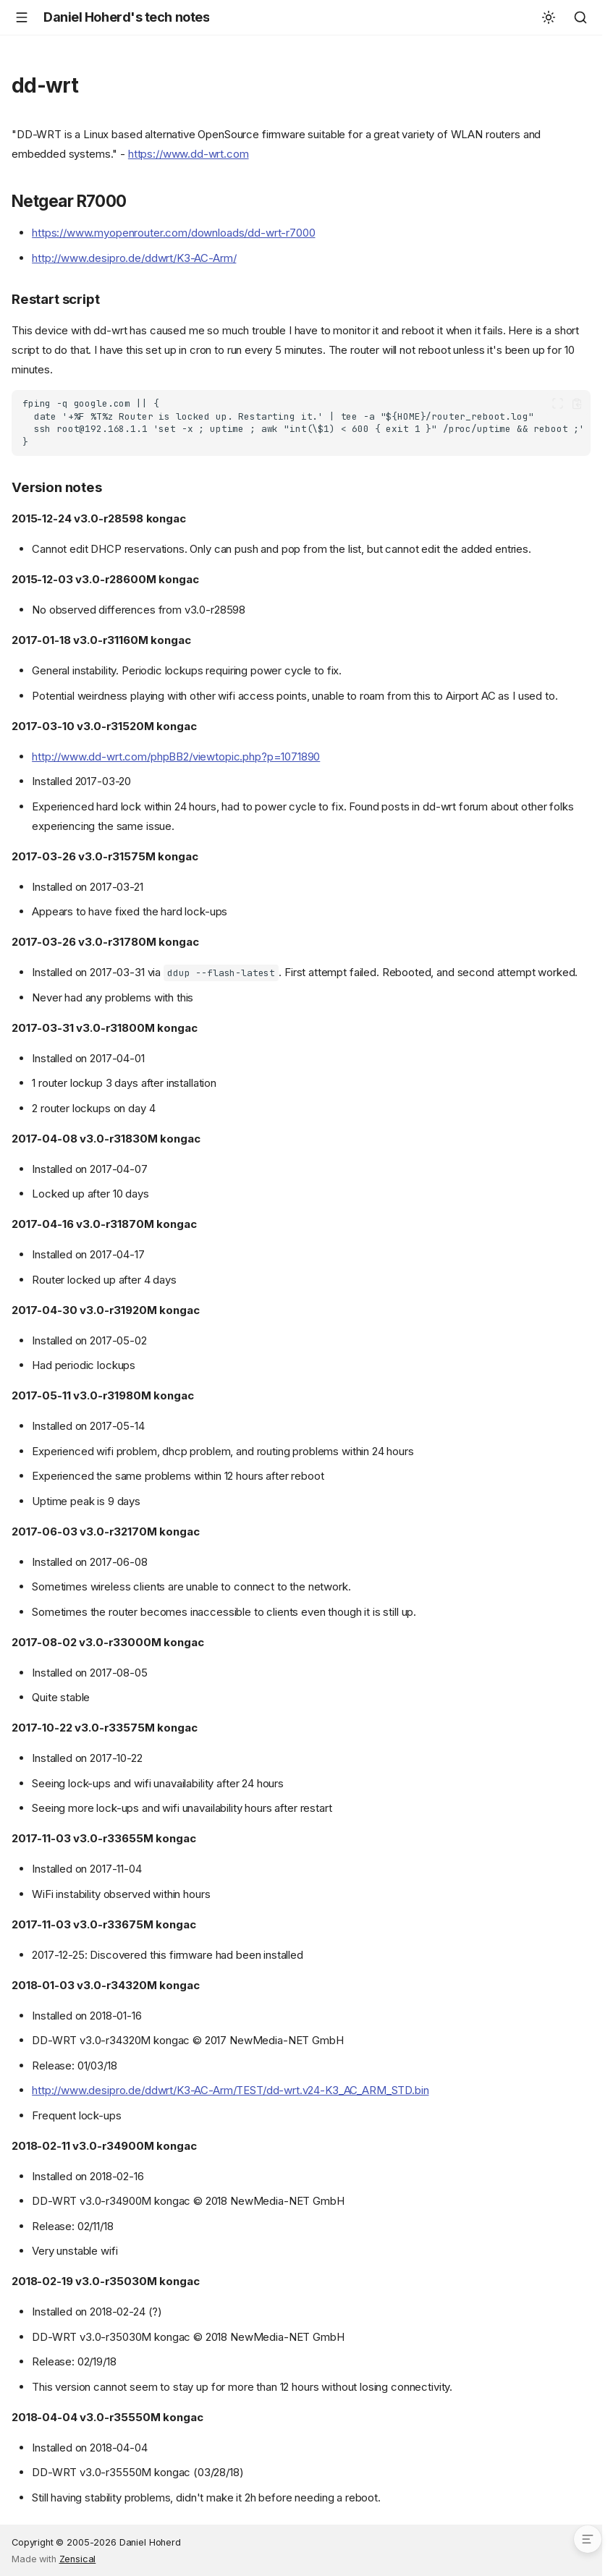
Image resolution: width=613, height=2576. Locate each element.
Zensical (77, 2559)
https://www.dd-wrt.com (188, 154)
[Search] (580, 17)
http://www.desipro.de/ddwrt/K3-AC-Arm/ (134, 258)
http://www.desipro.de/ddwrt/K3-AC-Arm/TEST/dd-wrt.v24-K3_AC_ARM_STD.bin (230, 2090)
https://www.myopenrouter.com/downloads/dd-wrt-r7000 (173, 233)
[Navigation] (22, 17)
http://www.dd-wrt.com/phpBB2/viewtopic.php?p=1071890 (176, 756)
